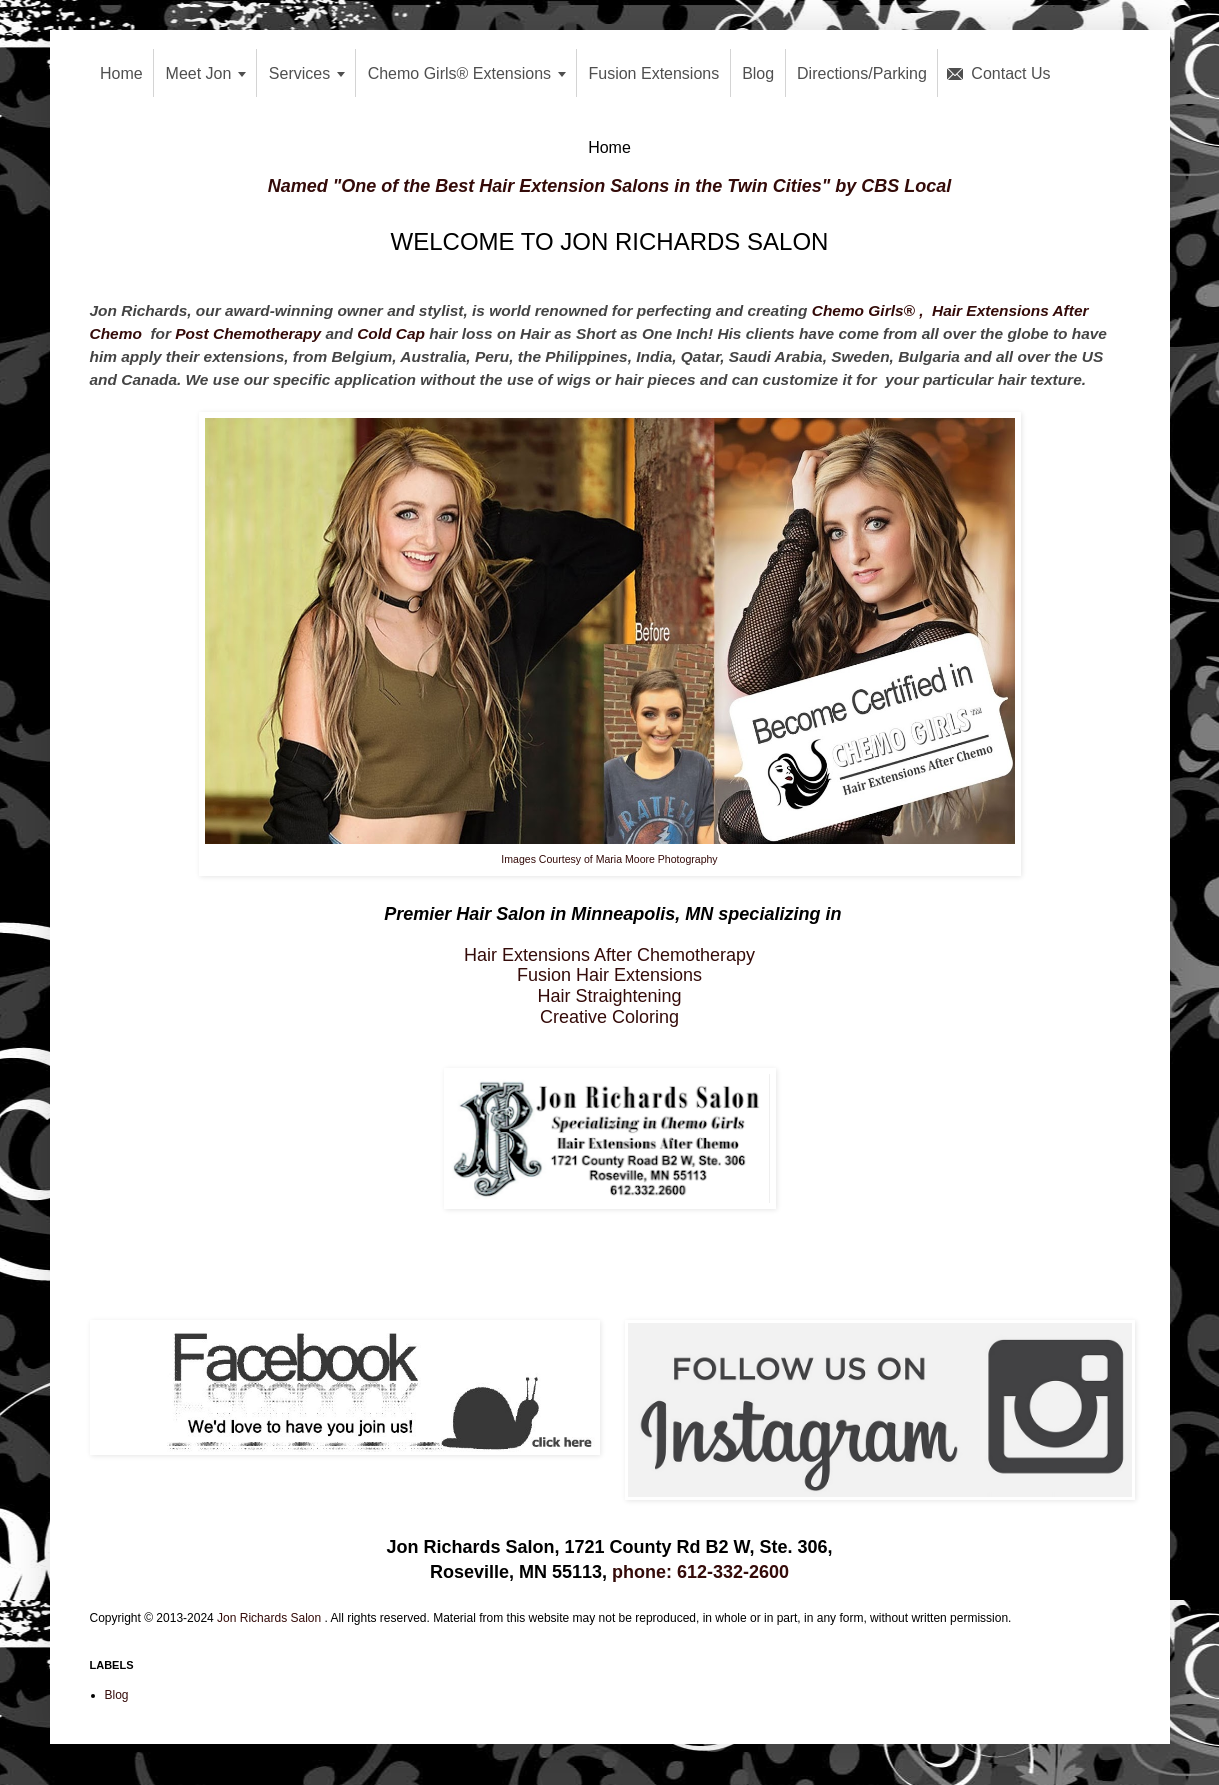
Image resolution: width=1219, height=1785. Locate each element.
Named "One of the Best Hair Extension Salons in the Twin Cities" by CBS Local (610, 186)
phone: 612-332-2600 (700, 1572)
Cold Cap (391, 333)
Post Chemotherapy (248, 333)
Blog (117, 1695)
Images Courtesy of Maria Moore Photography (609, 859)
